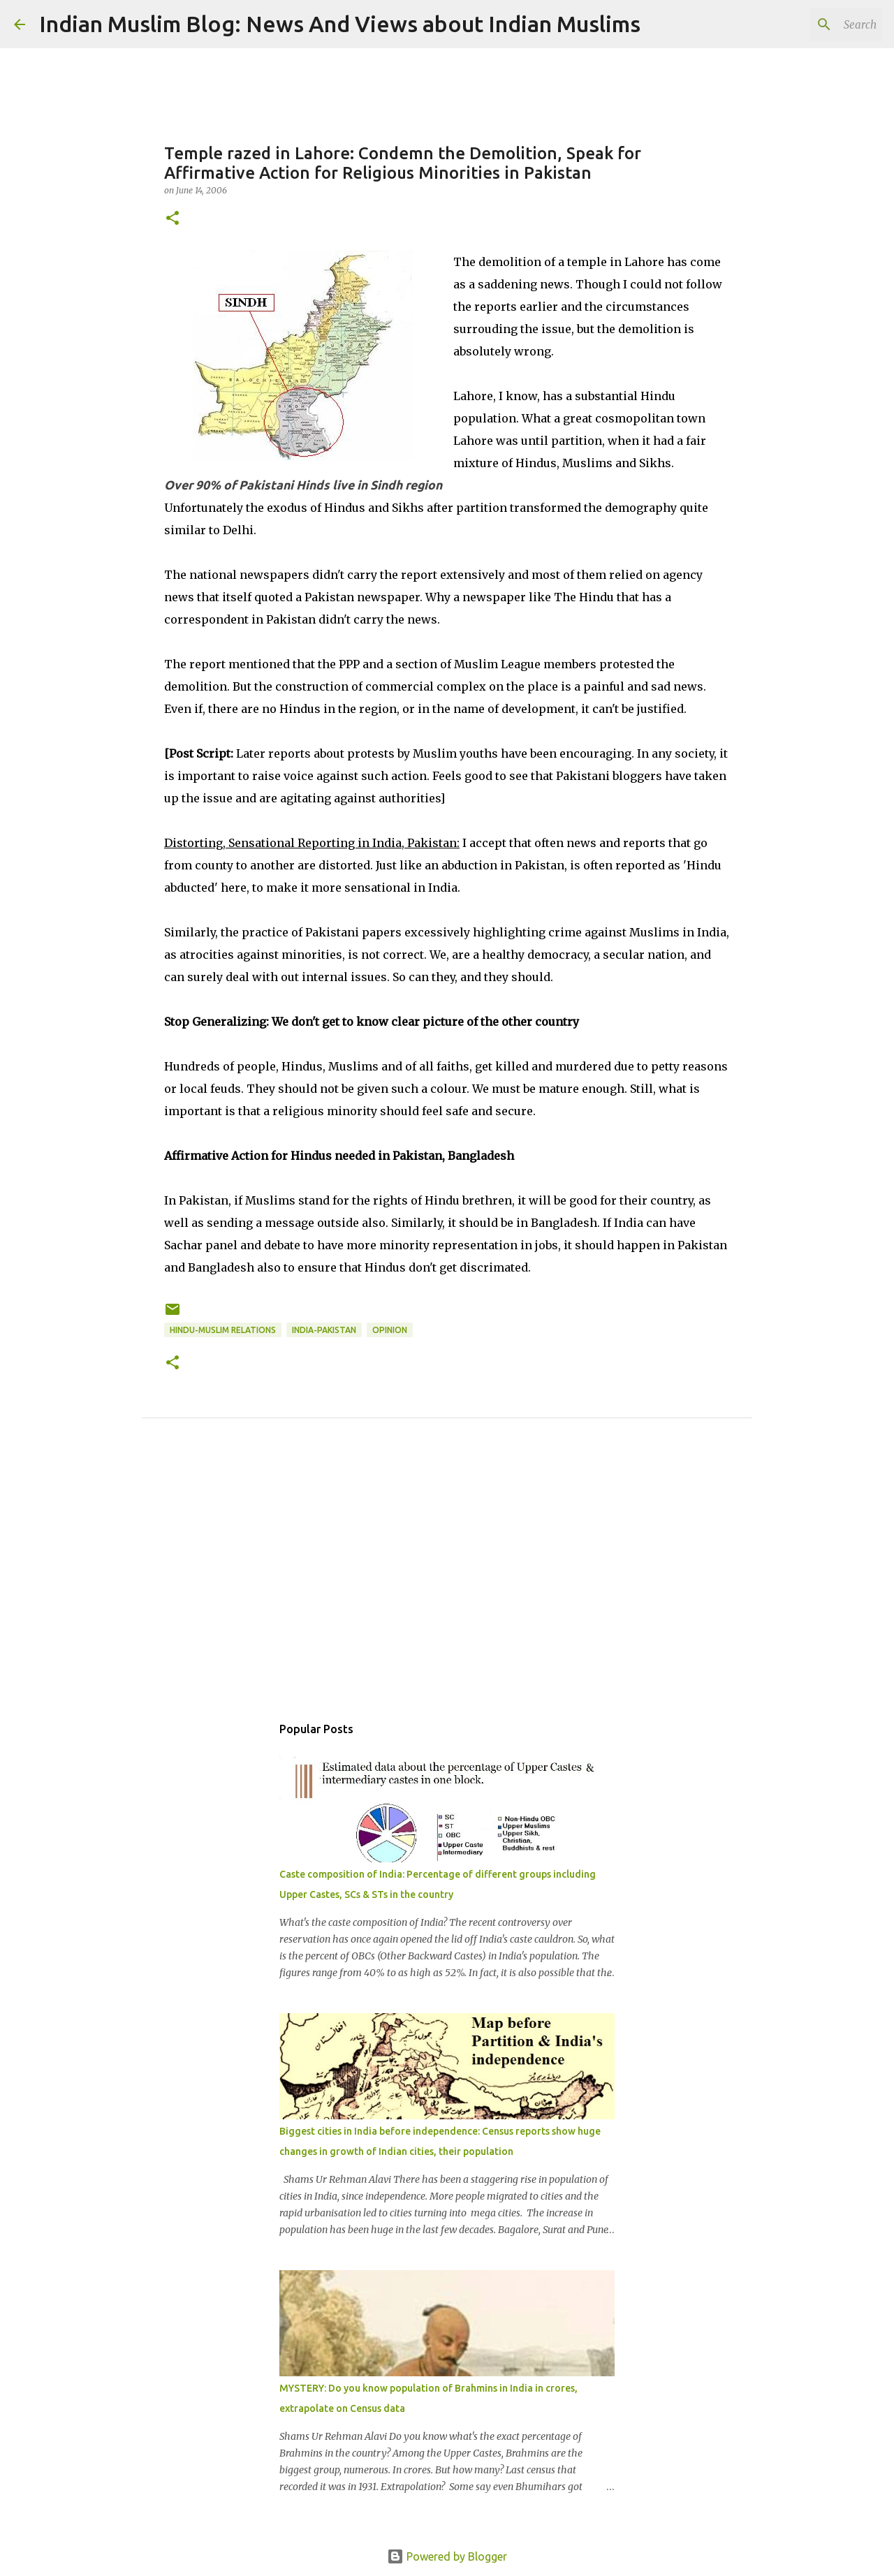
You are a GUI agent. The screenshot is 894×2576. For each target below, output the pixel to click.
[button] (172, 218)
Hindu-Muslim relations (223, 1329)
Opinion (389, 1329)
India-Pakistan (324, 1329)
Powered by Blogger (447, 2556)
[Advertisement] (447, 1581)
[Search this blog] (809, 24)
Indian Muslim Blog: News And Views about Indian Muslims (339, 23)
